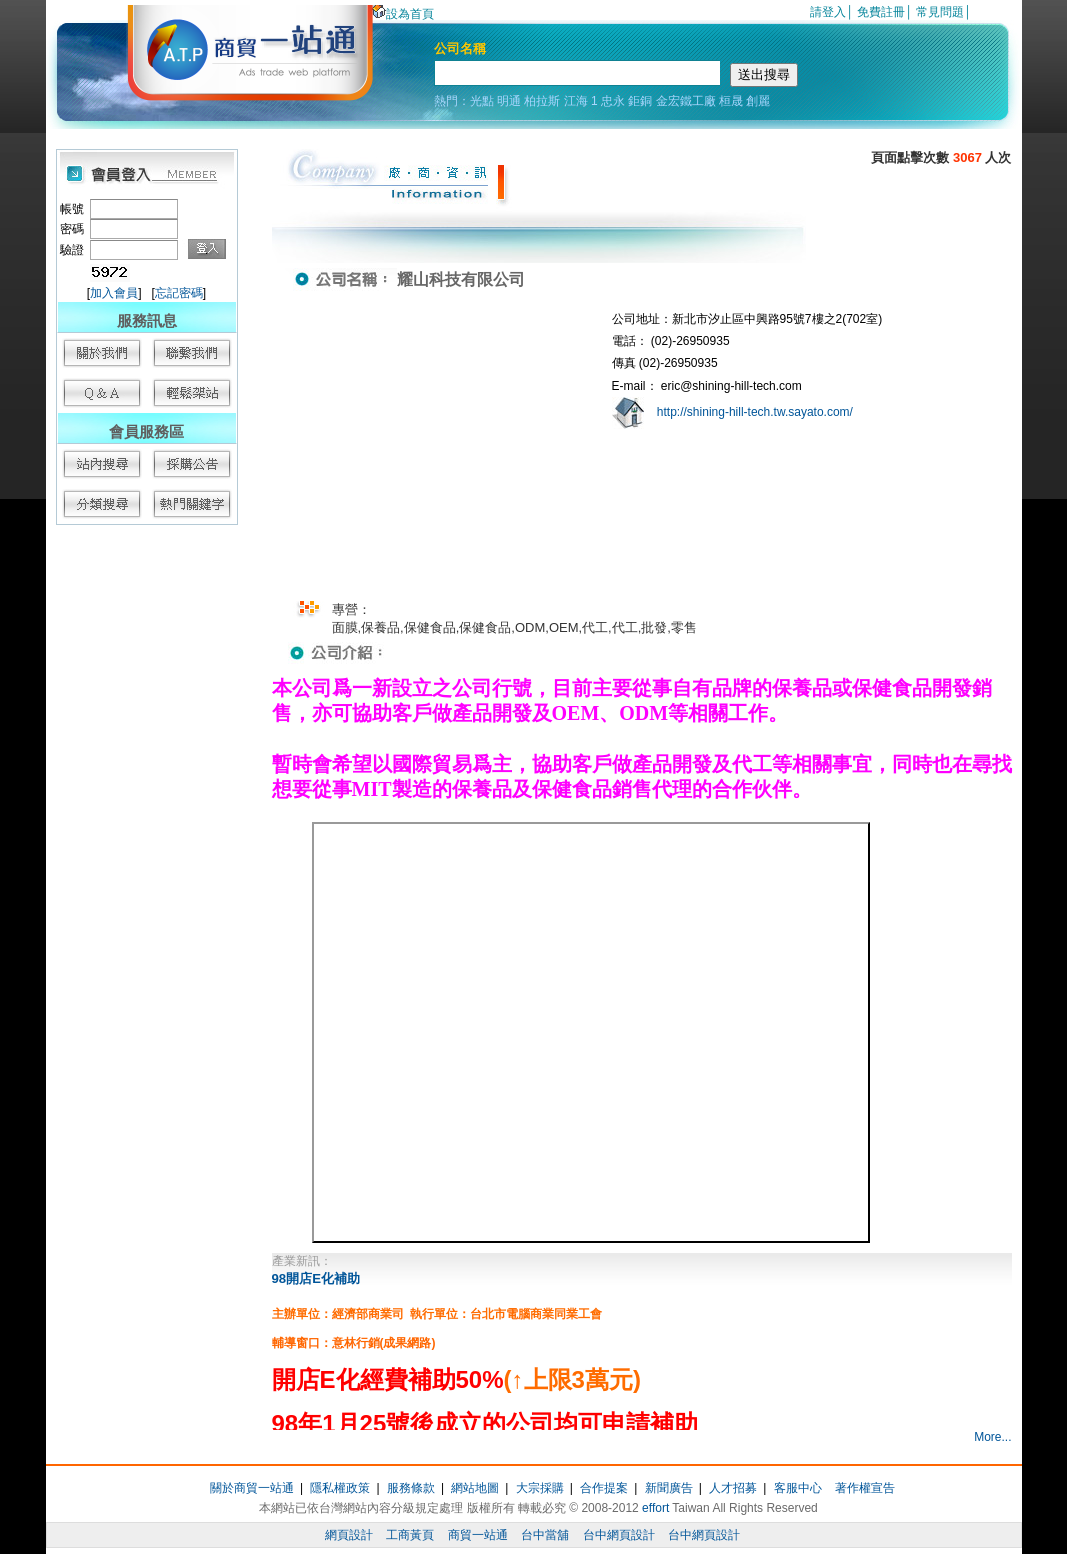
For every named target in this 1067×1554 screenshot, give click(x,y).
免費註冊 (881, 12)
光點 (482, 101)
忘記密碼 (179, 293)
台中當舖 (545, 1535)
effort (655, 1508)
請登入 (828, 12)
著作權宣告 (865, 1488)
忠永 (613, 101)
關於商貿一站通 (252, 1488)
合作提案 (604, 1488)
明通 (509, 101)
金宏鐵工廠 (686, 101)
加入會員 (114, 293)
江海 (576, 101)
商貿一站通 (478, 1535)
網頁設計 (349, 1535)
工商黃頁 (410, 1535)
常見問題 (940, 12)
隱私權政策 (340, 1488)
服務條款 (411, 1488)
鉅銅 (640, 101)
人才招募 (733, 1488)
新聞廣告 (669, 1488)
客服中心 (798, 1488)
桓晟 (731, 101)
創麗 (758, 101)
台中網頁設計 (619, 1535)
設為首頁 (403, 14)
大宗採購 (540, 1488)
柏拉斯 (542, 101)
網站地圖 (475, 1488)
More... (992, 1437)
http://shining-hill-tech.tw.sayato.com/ (755, 412)
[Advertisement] (146, 840)
